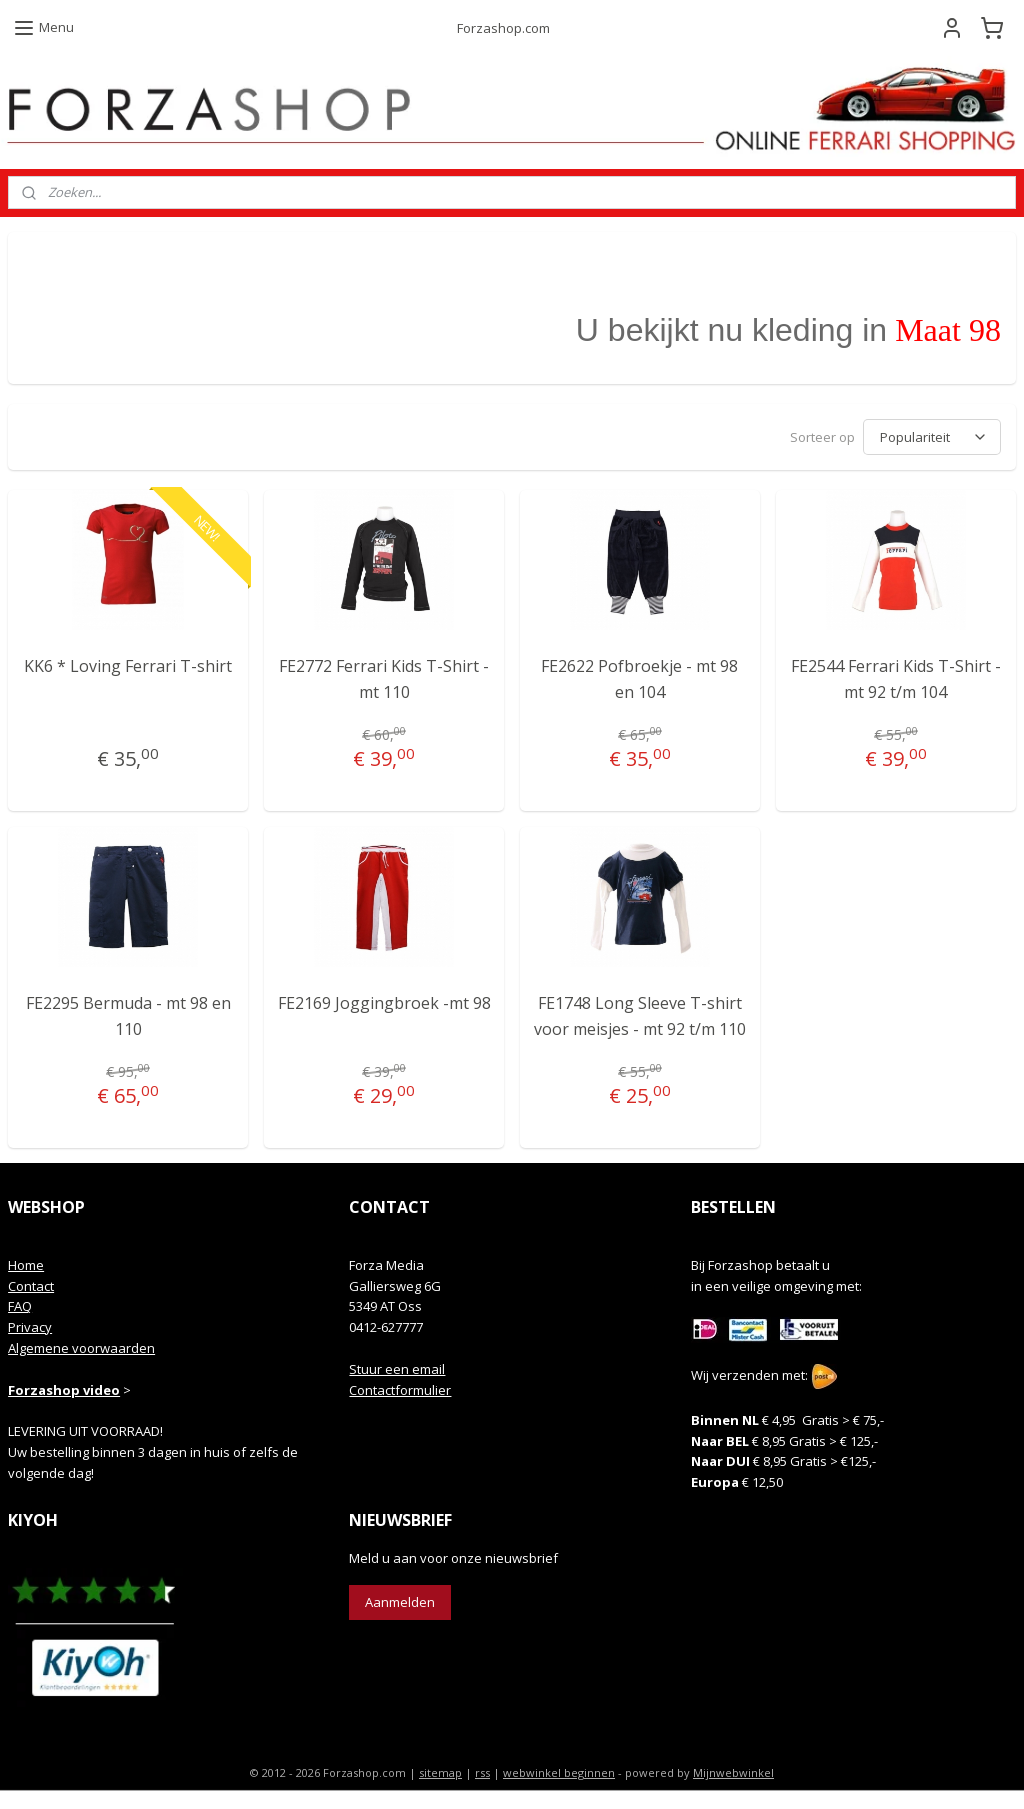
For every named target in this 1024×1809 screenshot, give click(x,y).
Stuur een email (397, 1369)
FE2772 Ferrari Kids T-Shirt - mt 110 (384, 679)
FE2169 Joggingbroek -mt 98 (384, 1003)
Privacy (30, 1327)
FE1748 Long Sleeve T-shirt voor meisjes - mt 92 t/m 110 (640, 1016)
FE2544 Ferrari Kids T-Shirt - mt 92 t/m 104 (896, 679)
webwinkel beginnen (559, 1772)
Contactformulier (400, 1390)
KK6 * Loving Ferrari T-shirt (128, 666)
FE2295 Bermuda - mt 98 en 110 (128, 1016)
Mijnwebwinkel (733, 1772)
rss (482, 1772)
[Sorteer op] (932, 437)
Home (26, 1265)
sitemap (440, 1772)
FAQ (20, 1306)
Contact (31, 1286)
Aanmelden (400, 1602)
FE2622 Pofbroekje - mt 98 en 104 (639, 679)
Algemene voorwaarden (81, 1348)
